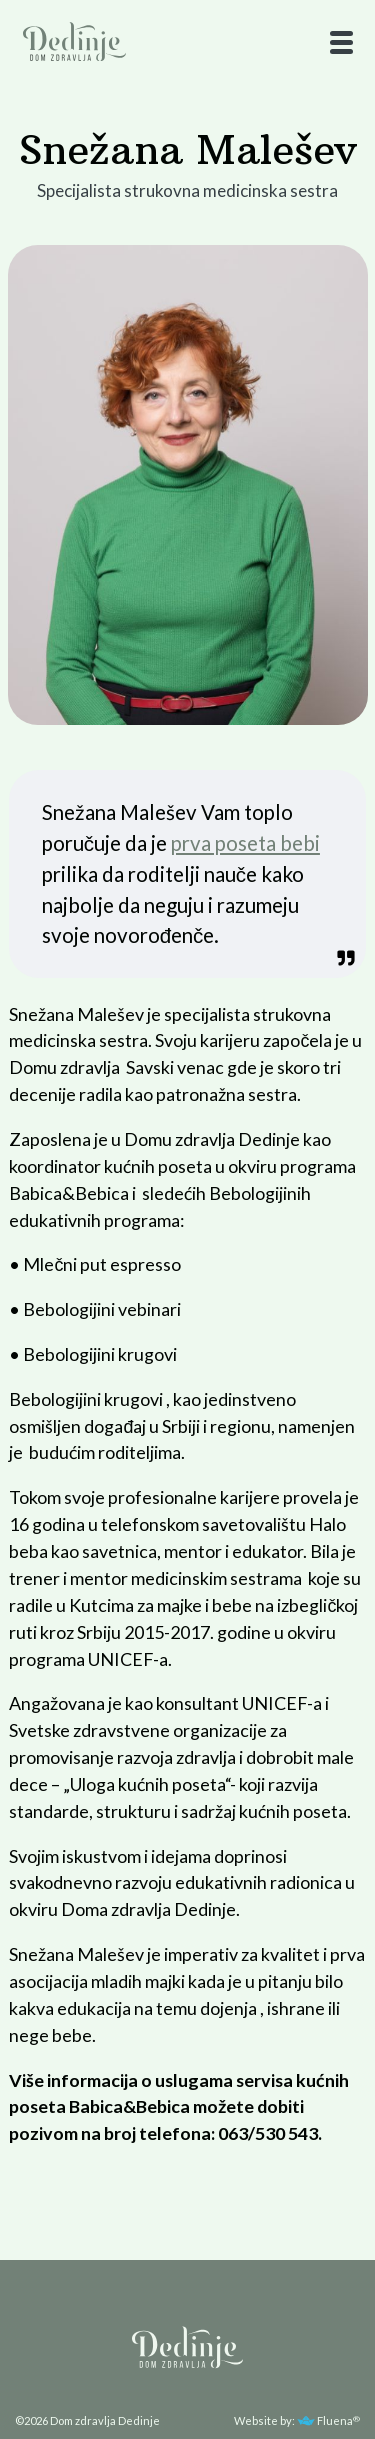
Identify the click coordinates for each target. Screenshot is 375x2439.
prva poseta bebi (245, 843)
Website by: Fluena (293, 2420)
